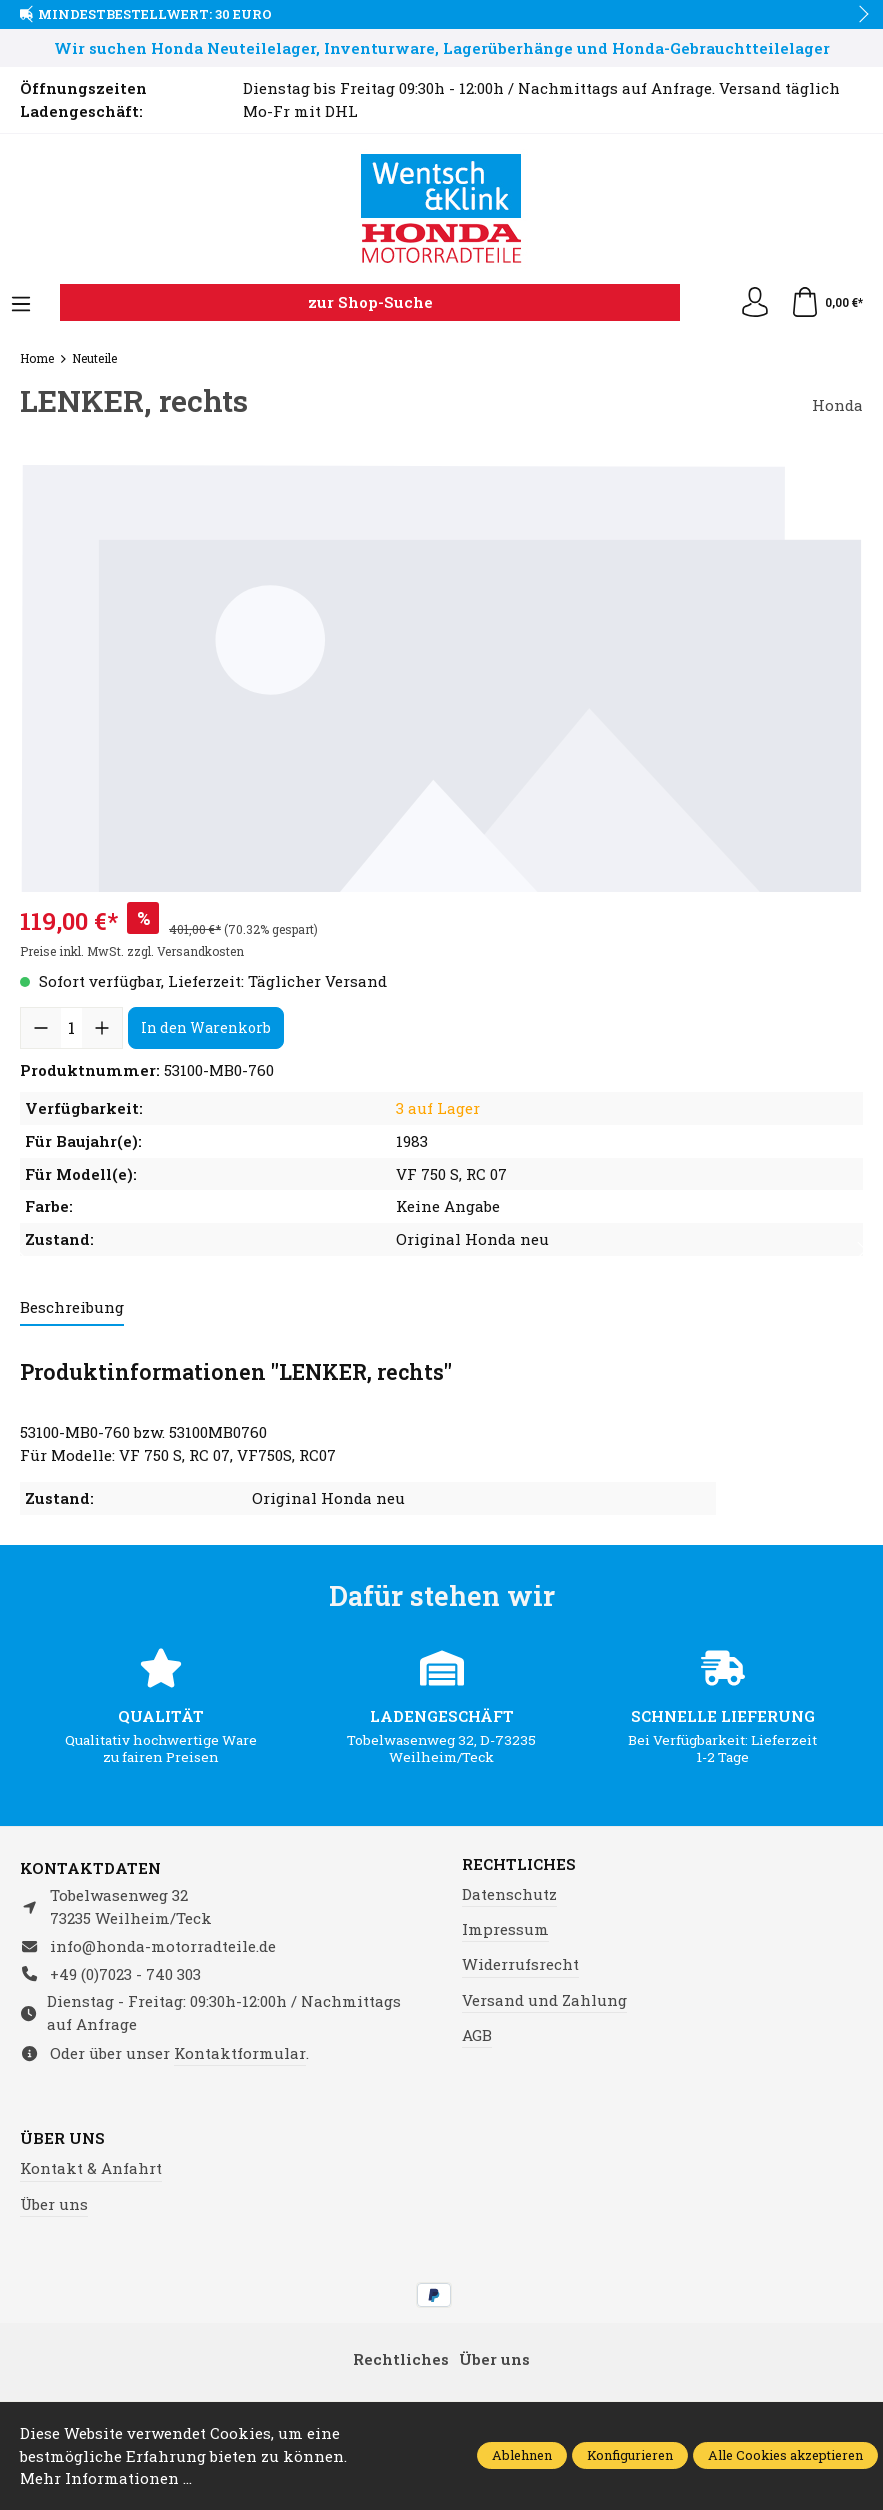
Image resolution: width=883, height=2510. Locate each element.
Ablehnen (522, 2455)
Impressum (505, 1929)
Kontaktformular (240, 2053)
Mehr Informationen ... (106, 2478)
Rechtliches (519, 1864)
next (858, 15)
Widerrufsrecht (520, 1964)
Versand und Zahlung (544, 2000)
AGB (477, 2035)
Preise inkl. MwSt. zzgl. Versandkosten (132, 951)
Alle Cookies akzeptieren (785, 2455)
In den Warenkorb (206, 1027)
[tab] (72, 1308)
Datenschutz (509, 1894)
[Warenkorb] (826, 303)
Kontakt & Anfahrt (91, 2168)
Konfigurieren (630, 2455)
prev (30, 15)
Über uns (62, 2138)
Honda (837, 405)
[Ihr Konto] (755, 303)
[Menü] (21, 305)
